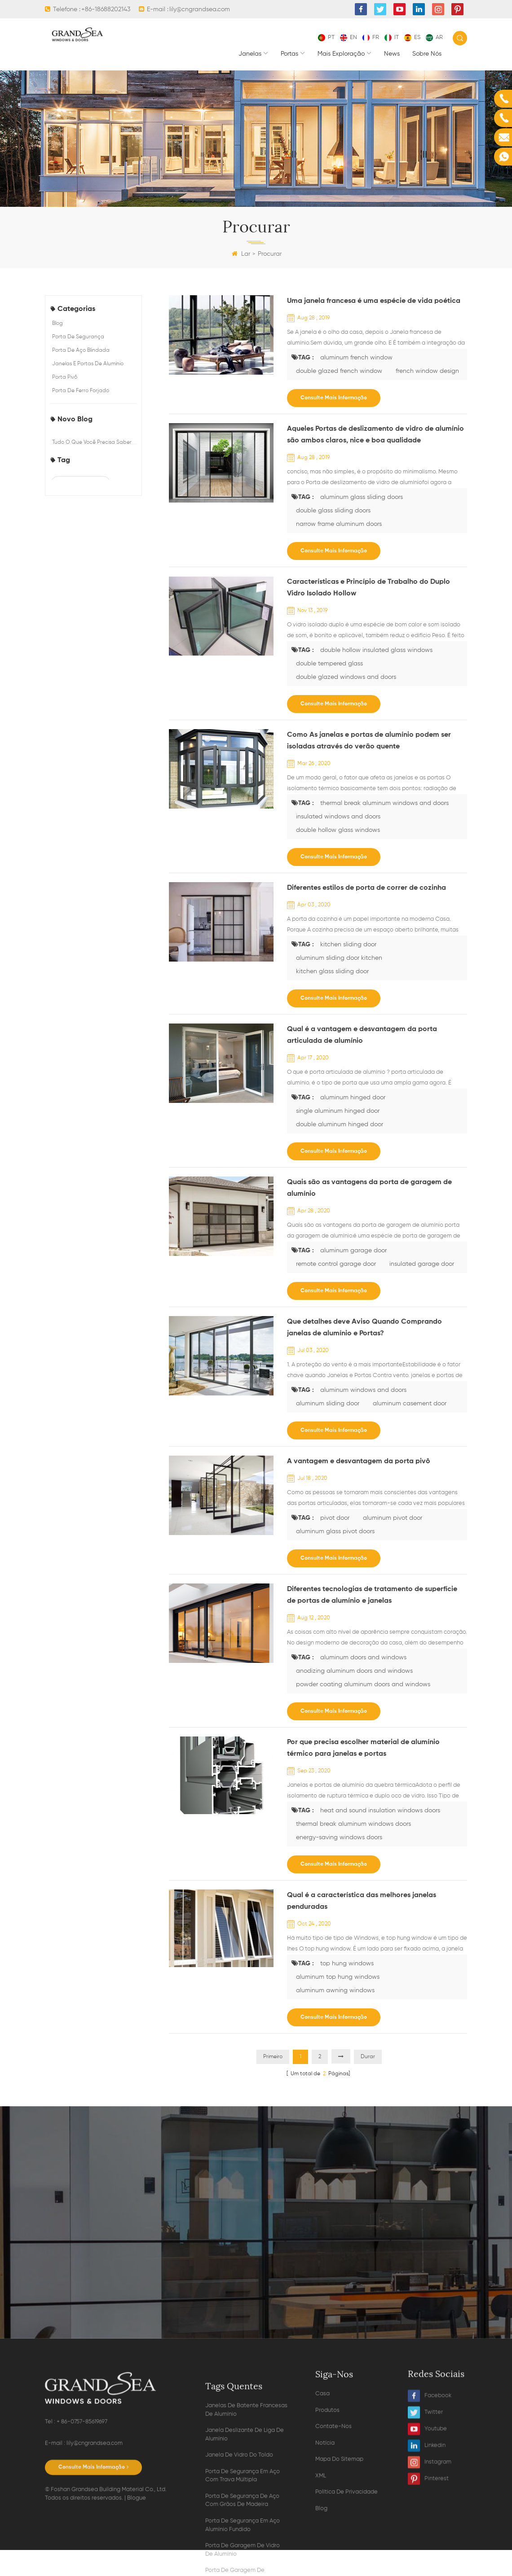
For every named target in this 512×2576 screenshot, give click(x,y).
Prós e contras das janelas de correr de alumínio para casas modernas (90, 555)
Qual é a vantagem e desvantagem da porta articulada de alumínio (362, 1035)
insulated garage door (421, 1264)
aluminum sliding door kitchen (339, 958)
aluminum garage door (353, 1250)
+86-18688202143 (105, 9)
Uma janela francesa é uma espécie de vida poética (373, 301)
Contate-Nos (333, 2535)
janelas (249, 54)
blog (57, 323)
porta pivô (64, 377)
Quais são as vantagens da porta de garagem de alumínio (369, 1188)
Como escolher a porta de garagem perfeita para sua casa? (87, 489)
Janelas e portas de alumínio (88, 364)
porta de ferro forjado (80, 391)
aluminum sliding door (327, 1403)
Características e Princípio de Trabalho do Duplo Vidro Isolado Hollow (368, 587)
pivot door (334, 1518)
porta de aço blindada (81, 350)
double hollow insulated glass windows (93, 733)
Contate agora (256, 2293)
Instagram (429, 2547)
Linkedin (427, 2531)
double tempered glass (85, 756)
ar (434, 37)
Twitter (425, 2498)
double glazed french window (83, 687)
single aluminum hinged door (338, 1111)
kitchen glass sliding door (332, 971)
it (391, 37)
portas (289, 54)
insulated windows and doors (338, 816)
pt (326, 37)
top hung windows (347, 1963)
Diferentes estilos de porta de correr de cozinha (366, 888)
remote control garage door (336, 1264)
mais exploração (341, 54)
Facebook (429, 2481)
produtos (327, 2519)
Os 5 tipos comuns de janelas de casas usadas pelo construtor (94, 582)
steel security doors (81, 644)
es (412, 37)
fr (370, 37)
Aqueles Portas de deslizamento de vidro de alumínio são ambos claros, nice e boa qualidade (375, 434)
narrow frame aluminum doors (86, 845)
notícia (325, 2551)
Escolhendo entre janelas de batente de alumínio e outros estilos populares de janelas (88, 522)
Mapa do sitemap (339, 2568)
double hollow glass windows (338, 830)
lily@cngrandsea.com (199, 9)
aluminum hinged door (352, 1097)
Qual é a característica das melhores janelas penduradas (361, 1901)
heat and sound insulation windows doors (380, 1810)
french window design (84, 710)
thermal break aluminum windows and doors (384, 803)
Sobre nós (426, 54)
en (348, 37)
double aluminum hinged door (339, 1124)
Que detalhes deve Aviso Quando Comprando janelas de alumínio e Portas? (364, 1327)
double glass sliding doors (88, 822)
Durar (368, 2057)
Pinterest (428, 2564)
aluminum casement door (409, 1403)
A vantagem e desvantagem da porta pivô (358, 1461)
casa (322, 2502)
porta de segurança (78, 337)
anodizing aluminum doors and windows (354, 1671)
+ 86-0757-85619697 (82, 2513)
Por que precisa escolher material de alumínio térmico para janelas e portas (363, 1748)
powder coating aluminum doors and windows (363, 1684)
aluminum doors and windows (363, 1657)
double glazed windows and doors (92, 779)
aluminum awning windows (335, 1990)
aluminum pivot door (392, 1518)
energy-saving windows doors (339, 1837)
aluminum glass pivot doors (335, 1531)
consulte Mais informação (333, 398)
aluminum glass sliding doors (91, 803)
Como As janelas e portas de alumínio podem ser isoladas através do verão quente (369, 740)
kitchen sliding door (348, 944)
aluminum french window (87, 663)
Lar (241, 254)
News (392, 54)
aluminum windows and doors (363, 1390)
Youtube (427, 2514)
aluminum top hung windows (338, 1977)
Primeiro (272, 2057)
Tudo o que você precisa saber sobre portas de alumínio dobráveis (92, 456)
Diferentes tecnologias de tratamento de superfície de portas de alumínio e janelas (372, 1595)
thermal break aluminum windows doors (353, 1824)
